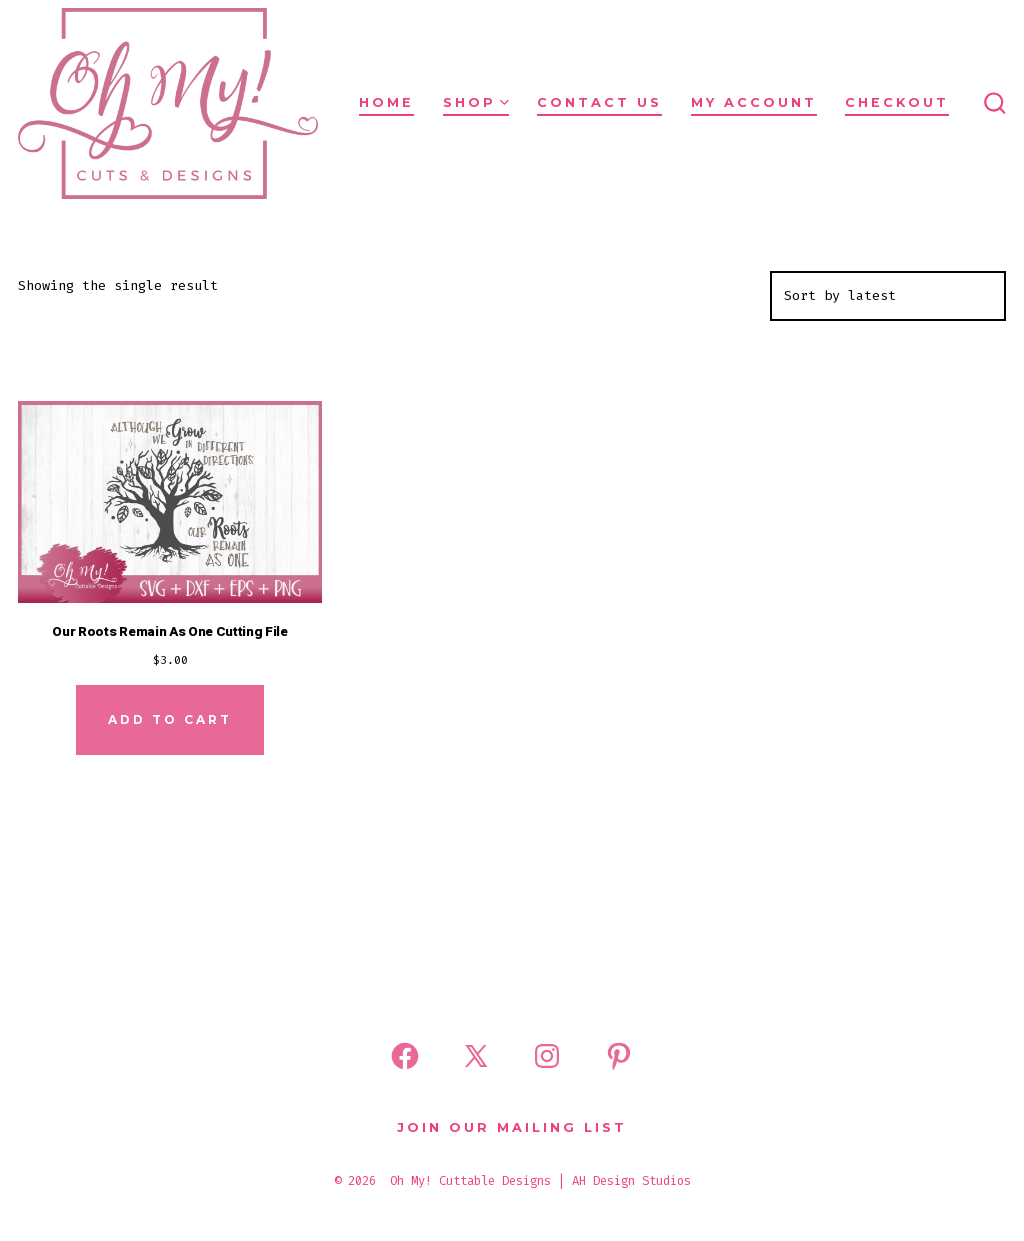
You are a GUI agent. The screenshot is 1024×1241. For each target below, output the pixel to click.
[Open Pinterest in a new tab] (619, 1056)
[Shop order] (888, 296)
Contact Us (599, 102)
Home (386, 102)
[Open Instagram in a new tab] (547, 1056)
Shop (476, 102)
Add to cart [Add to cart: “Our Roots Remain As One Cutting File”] (170, 719)
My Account (754, 102)
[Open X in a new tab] (476, 1056)
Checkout (897, 102)
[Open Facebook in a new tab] (405, 1056)
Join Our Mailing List (512, 1127)
